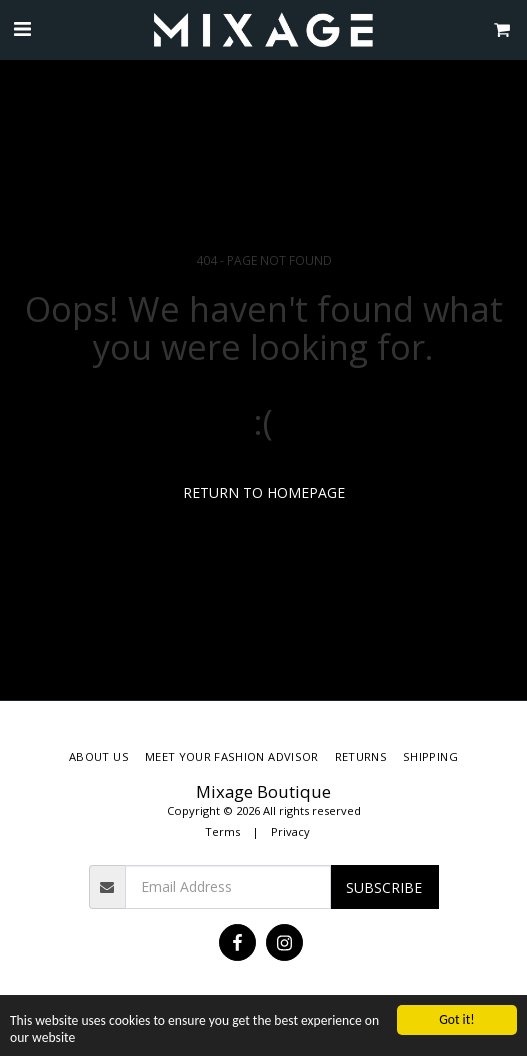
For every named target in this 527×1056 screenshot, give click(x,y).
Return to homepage (264, 492)
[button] (22, 28)
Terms (222, 831)
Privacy (290, 831)
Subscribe (384, 887)
